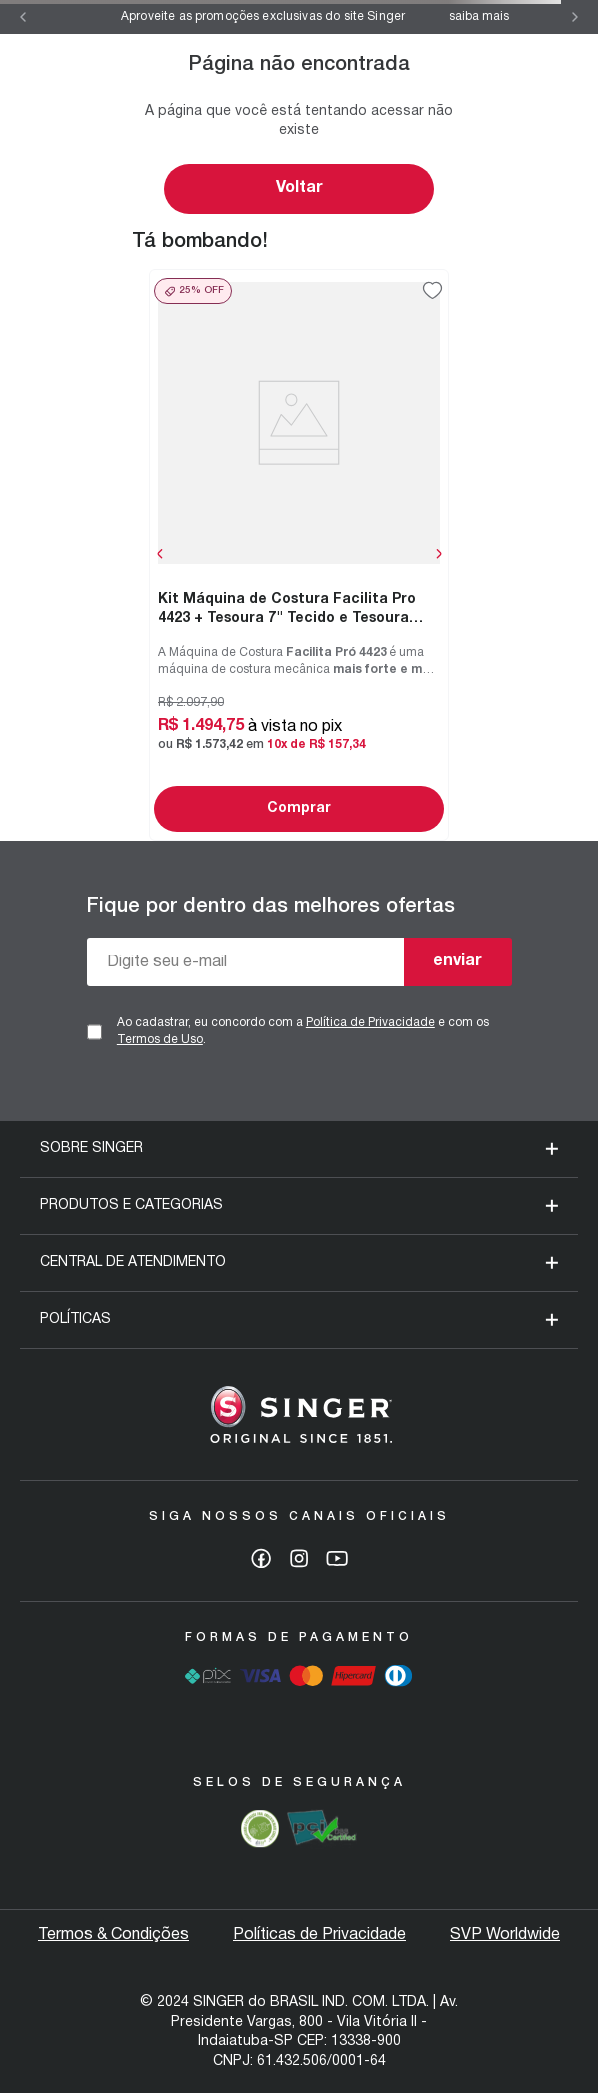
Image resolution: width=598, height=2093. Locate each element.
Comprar (299, 808)
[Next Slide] (575, 17)
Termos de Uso (160, 1039)
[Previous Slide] (23, 17)
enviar (457, 961)
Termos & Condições (113, 1935)
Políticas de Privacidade (319, 1935)
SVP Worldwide (505, 1935)
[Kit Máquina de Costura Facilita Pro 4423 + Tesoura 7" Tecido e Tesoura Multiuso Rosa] (299, 554)
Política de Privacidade (370, 1022)
